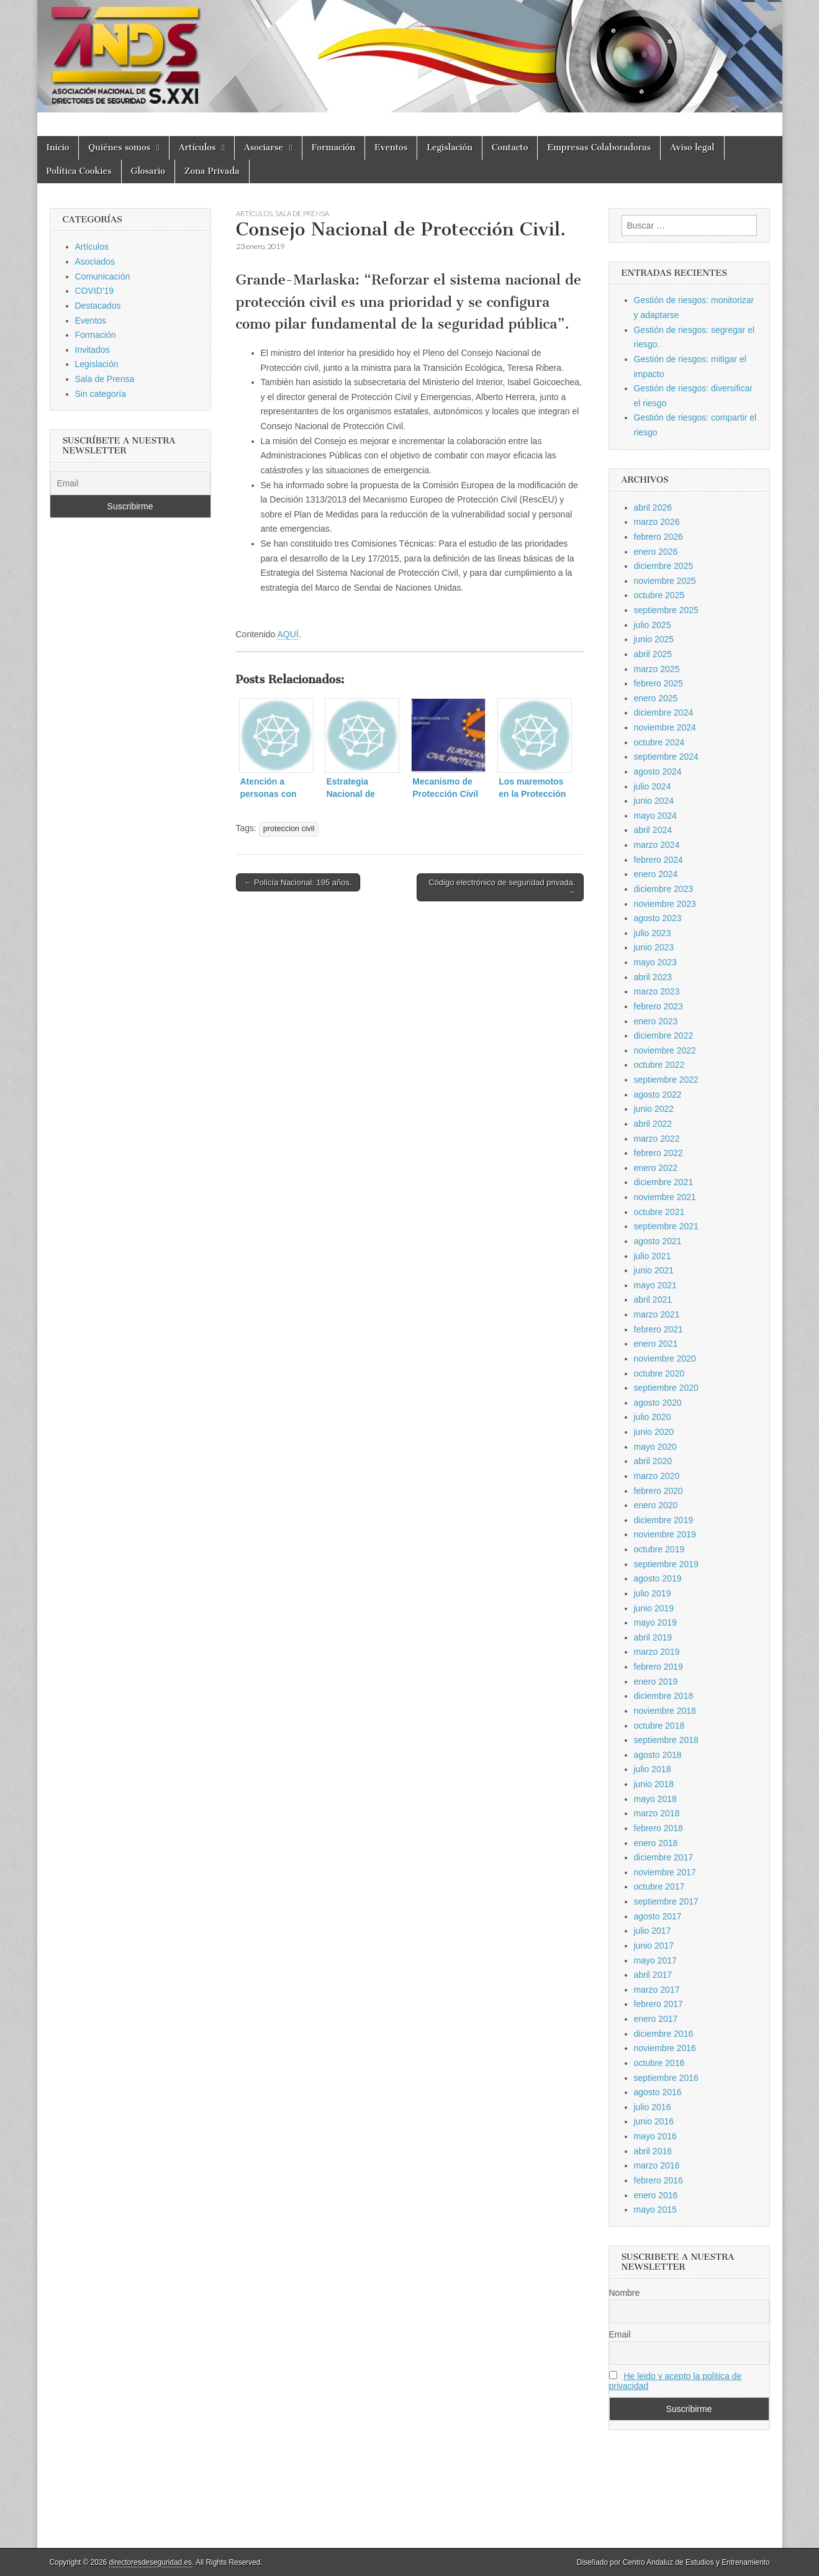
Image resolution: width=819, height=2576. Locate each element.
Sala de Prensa (302, 213)
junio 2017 (654, 1945)
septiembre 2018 (666, 1740)
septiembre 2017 (666, 1901)
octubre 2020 (659, 1373)
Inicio (58, 147)
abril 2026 (653, 507)
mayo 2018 (655, 1799)
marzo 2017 (657, 1990)
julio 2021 (652, 1256)
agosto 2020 (658, 1403)
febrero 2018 (658, 1828)
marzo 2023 (657, 991)
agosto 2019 (658, 1578)
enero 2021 (656, 1344)
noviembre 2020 (665, 1358)
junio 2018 (654, 1784)
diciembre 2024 (664, 712)
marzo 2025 (657, 669)
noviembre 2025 (665, 581)
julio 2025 (652, 625)
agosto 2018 (658, 1755)
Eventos (390, 147)
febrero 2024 (658, 860)
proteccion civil (289, 828)
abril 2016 (653, 2151)
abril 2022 (653, 1124)
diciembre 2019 (664, 1520)
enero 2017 (656, 2019)
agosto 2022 (658, 1094)
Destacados (98, 306)
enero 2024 (656, 874)
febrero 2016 (658, 2180)
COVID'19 (94, 291)
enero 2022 (656, 1168)
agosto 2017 (658, 1916)
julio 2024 (652, 786)
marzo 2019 (657, 1652)
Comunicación (102, 276)
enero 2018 (656, 1843)
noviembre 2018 (665, 1711)
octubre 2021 (659, 1212)
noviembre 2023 (665, 904)
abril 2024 (653, 830)
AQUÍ (287, 634)
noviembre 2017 (665, 1872)
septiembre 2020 (666, 1388)
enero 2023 (656, 1021)
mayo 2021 (655, 1285)
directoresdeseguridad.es (150, 2562)
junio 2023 (654, 947)
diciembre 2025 (664, 566)
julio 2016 (652, 2107)
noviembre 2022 (665, 1050)
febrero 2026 (658, 537)
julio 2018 (652, 1769)
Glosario (148, 171)
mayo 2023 (655, 962)
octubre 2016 (659, 2063)
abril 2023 (653, 977)
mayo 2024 (655, 816)
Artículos (197, 147)
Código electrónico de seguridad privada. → (501, 887)
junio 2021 (654, 1270)
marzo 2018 (657, 1813)
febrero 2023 (658, 1006)
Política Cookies (79, 171)
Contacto (510, 147)
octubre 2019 (659, 1549)
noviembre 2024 (665, 727)
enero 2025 (656, 698)
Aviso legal (692, 147)
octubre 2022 (659, 1065)
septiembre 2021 (666, 1226)
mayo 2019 (655, 1622)
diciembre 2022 (664, 1035)
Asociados (95, 261)
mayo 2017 (655, 1960)
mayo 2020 (655, 1447)
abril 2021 (653, 1299)
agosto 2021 (658, 1241)
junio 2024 (654, 801)
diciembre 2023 (664, 889)
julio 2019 (652, 1593)
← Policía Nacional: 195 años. (298, 882)
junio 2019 (654, 1608)
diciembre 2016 (664, 2034)
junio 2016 (654, 2121)
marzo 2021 (657, 1314)
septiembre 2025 (666, 610)
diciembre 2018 (664, 1696)
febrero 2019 (658, 1667)
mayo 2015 (655, 2209)
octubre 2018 (659, 1726)
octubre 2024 (659, 742)
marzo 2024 (657, 845)
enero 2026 (656, 552)
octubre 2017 (659, 1886)
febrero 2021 (658, 1329)
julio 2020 (652, 1417)
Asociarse (263, 147)
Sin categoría (101, 394)
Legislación (450, 147)
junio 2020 (654, 1432)
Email (620, 2334)
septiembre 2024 (666, 757)
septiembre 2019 (666, 1564)
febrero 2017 (658, 2004)
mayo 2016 (655, 2136)
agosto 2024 (658, 771)
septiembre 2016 (666, 2078)
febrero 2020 (658, 1491)
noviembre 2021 (665, 1197)
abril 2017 (653, 1975)
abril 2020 (653, 1461)
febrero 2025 (658, 683)
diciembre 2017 (664, 1857)
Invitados (92, 350)
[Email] (130, 483)
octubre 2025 (659, 595)
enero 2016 (656, 2195)
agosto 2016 (658, 2092)
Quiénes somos (119, 147)
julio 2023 (652, 933)
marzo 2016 (657, 2165)
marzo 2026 (657, 522)
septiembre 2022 (666, 1080)
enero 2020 (656, 1505)
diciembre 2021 (664, 1182)
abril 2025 (653, 654)
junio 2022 (654, 1109)
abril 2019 (653, 1637)
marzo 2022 (657, 1139)
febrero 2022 (658, 1153)
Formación (333, 147)
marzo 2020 (657, 1476)
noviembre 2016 (665, 2048)
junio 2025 (654, 639)
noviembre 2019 (665, 1534)
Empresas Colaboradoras (599, 147)
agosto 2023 (658, 918)
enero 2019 (656, 1681)
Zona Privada (212, 171)
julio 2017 (652, 1931)
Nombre (624, 2293)
